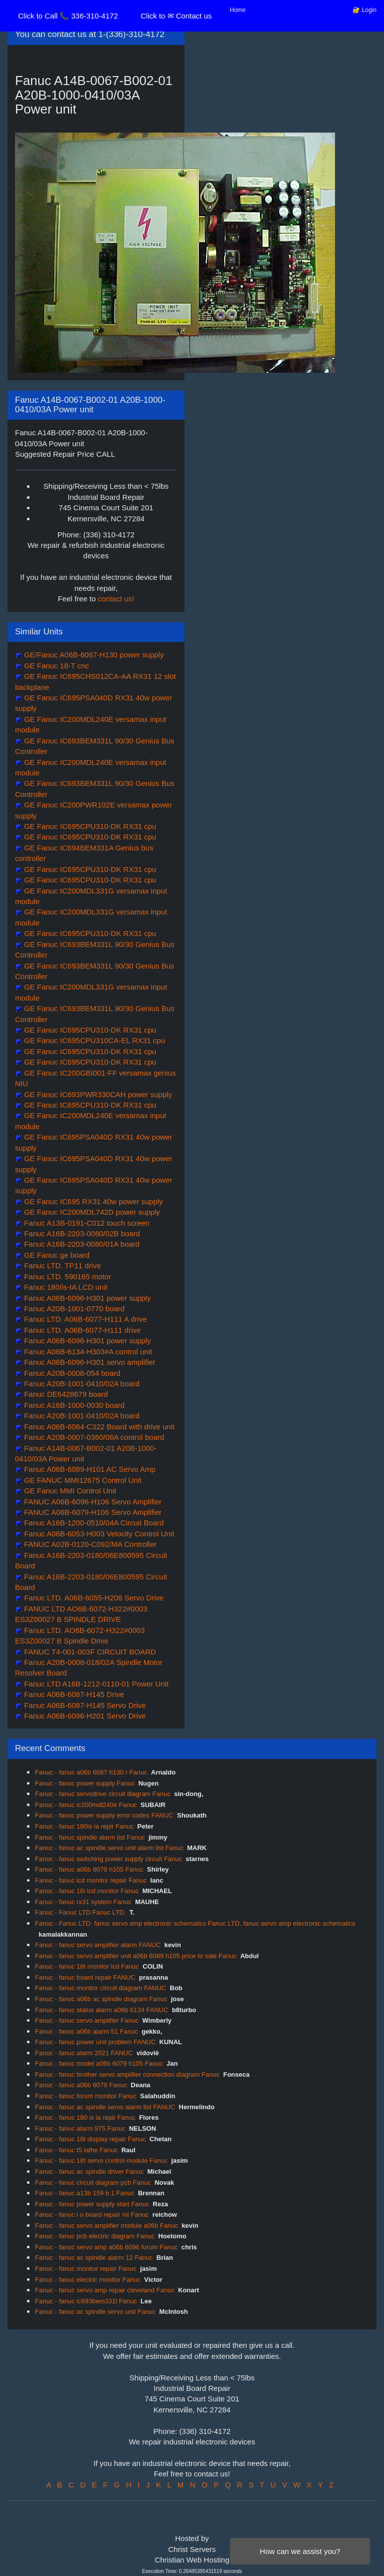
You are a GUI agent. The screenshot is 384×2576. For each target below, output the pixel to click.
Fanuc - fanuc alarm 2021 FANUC (84, 2053)
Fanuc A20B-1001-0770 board (73, 1308)
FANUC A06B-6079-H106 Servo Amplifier (92, 1512)
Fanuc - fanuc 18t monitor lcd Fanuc (87, 1966)
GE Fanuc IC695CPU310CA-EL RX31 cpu (93, 1040)
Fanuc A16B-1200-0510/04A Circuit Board (93, 1522)
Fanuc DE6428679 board (65, 1394)
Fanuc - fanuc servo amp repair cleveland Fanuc (104, 2290)
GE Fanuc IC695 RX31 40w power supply (92, 1201)
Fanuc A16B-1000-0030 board (73, 1405)
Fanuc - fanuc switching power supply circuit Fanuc (108, 1859)
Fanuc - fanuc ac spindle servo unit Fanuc (95, 2311)
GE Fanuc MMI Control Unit (69, 1490)
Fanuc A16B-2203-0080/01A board (81, 1244)
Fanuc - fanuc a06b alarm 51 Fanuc (86, 2031)
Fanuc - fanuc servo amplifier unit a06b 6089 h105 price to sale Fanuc (135, 1956)
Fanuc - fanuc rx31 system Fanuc (83, 1902)
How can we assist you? (300, 2551)
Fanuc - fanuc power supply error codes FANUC (104, 1815)
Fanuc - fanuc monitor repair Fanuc (85, 2268)
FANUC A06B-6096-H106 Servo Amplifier (92, 1501)
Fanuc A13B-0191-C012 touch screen (86, 1223)
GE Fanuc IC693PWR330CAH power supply (97, 1094)
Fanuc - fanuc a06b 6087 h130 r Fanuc (91, 1772)
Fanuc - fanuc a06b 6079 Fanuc (81, 2085)
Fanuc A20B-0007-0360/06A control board (93, 1437)
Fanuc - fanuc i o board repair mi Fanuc (92, 2214)
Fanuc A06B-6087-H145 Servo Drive (84, 1705)
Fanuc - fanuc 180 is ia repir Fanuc (85, 2117)
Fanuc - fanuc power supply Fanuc (84, 1783)
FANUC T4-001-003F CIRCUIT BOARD (89, 1651)
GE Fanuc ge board (56, 1255)
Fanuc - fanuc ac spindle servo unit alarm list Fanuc (109, 1848)
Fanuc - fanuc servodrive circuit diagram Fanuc (102, 1794)
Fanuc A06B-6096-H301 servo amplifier (89, 1362)
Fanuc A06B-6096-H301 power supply (86, 1298)
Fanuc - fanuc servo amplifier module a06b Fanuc (106, 2225)
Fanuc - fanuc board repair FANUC (85, 1977)
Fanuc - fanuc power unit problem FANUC (95, 2042)
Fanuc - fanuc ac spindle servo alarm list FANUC (105, 2107)
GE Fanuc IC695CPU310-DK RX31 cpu (89, 826)
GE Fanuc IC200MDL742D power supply (91, 1212)
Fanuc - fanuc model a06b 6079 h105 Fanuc (99, 2063)
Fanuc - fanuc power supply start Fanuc (92, 2204)
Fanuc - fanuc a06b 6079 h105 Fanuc (89, 1869)
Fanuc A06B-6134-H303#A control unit (87, 1351)
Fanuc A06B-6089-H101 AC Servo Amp (89, 1469)
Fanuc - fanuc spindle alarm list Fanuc (90, 1837)
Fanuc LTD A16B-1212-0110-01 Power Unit (95, 1683)
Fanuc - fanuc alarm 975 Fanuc (80, 2128)
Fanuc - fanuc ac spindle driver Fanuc (89, 2171)
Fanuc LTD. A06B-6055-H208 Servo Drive (93, 1597)
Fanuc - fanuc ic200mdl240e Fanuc (86, 1805)
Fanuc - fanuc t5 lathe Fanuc (76, 2150)
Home (238, 10)
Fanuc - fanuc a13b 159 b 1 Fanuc (84, 2193)
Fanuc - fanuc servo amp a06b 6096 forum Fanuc (106, 2247)
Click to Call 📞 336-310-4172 (68, 16)
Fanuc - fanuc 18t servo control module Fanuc (101, 2160)
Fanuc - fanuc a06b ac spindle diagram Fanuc (101, 1999)
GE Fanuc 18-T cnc (55, 665)
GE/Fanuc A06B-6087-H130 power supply (93, 654)
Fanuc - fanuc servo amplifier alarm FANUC (97, 1945)
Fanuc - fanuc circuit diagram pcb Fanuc (93, 2182)
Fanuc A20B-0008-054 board (71, 1373)
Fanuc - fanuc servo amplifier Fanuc (86, 2020)
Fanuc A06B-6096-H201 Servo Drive (84, 1715)
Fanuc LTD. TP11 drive (61, 1265)
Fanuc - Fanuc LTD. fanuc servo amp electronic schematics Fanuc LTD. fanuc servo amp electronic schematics (195, 1923)
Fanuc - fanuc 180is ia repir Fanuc (84, 1826)
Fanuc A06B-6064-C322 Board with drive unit (98, 1426)
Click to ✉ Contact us (176, 16)
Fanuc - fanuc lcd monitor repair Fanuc (90, 1880)
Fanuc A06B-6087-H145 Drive (73, 1694)
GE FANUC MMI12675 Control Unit (82, 1480)
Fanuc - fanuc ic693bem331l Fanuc (86, 2301)
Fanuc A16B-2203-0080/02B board (81, 1233)
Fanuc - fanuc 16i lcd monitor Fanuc (86, 1891)
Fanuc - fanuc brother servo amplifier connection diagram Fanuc (127, 2074)
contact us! (116, 598)
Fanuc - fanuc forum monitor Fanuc (85, 2096)
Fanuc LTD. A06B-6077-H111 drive (81, 1330)
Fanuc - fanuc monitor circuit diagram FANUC (100, 1988)
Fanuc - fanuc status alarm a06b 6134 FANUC (101, 2010)
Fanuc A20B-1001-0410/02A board (81, 1383)
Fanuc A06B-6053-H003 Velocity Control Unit (98, 1533)
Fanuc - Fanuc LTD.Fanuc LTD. (80, 1912)
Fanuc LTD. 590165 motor (66, 1276)
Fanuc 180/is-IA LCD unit (65, 1287)
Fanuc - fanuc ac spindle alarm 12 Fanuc (94, 2257)
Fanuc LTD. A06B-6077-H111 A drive (84, 1319)
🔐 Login (364, 10)
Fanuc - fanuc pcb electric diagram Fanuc (94, 2236)
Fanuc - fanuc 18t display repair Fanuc (90, 2139)
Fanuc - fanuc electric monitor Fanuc (87, 2279)
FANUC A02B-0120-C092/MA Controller (89, 1544)
